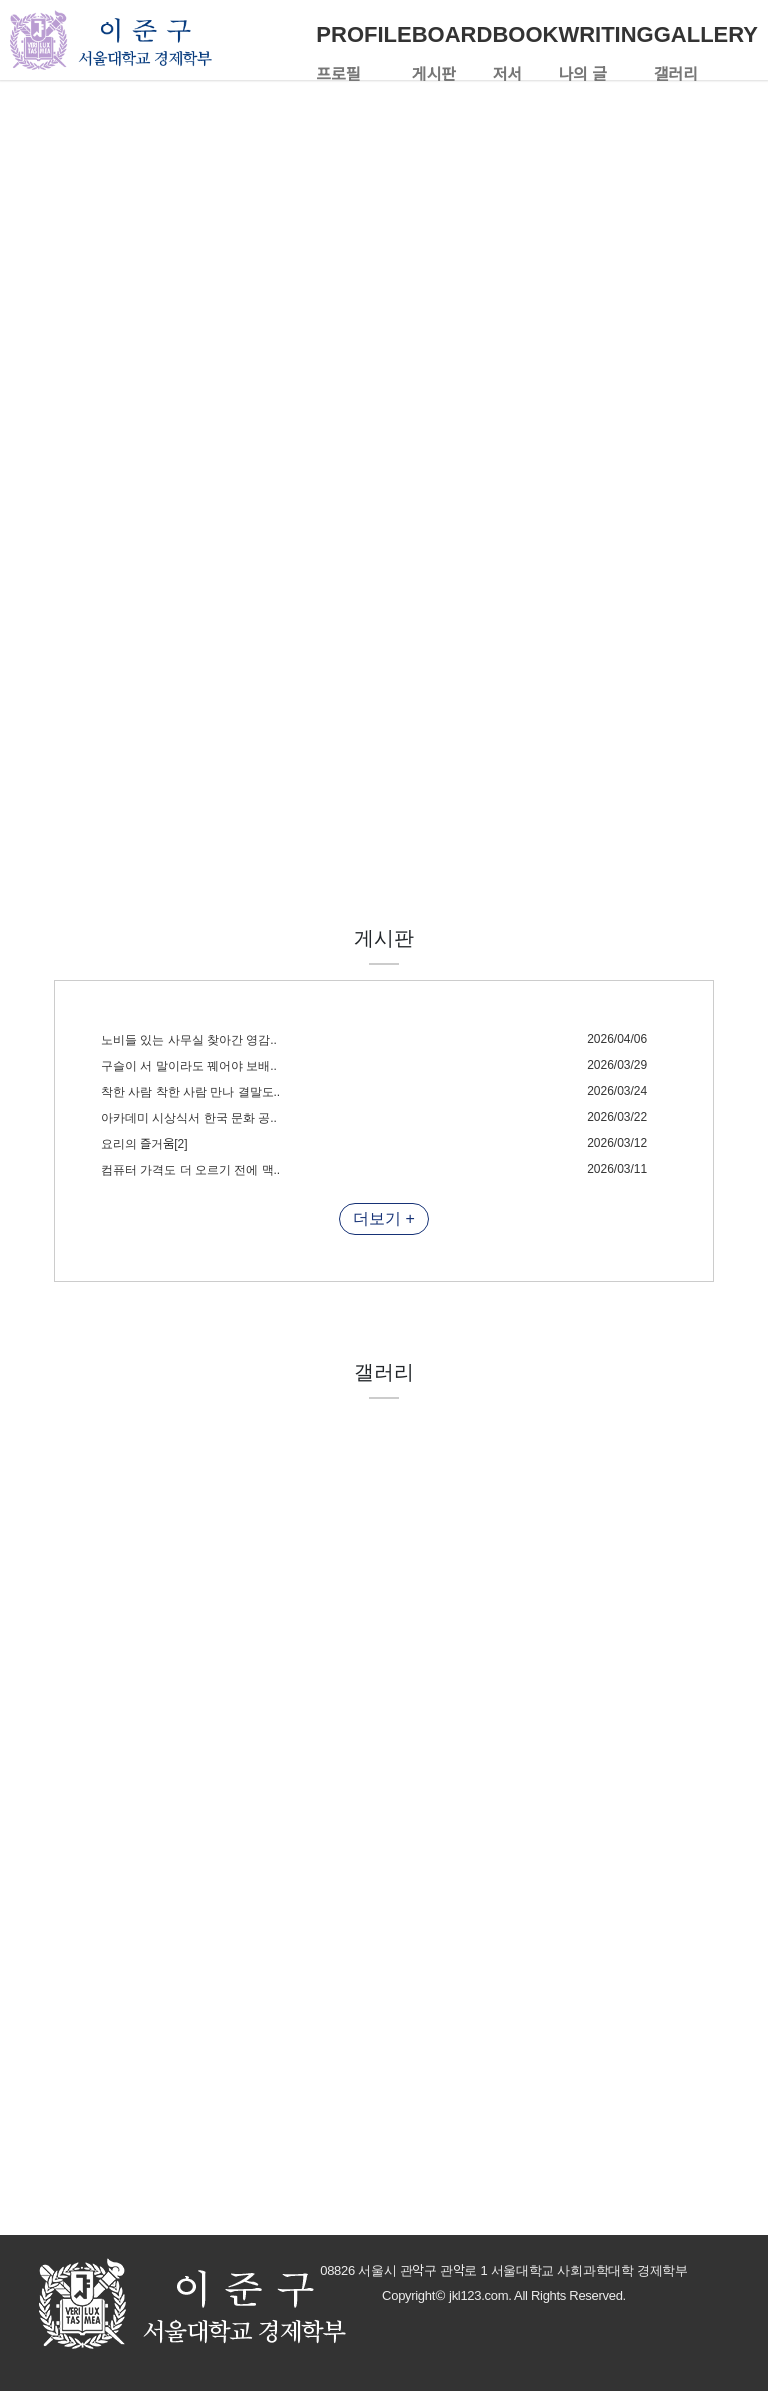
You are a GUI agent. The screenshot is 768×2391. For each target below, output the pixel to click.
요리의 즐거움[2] (144, 1144)
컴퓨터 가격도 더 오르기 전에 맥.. (190, 1170)
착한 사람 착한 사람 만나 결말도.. (190, 1092)
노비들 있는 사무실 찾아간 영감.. (189, 1040)
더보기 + (384, 1218)
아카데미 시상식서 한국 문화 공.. (189, 1118)
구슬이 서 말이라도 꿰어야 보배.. (189, 1066)
